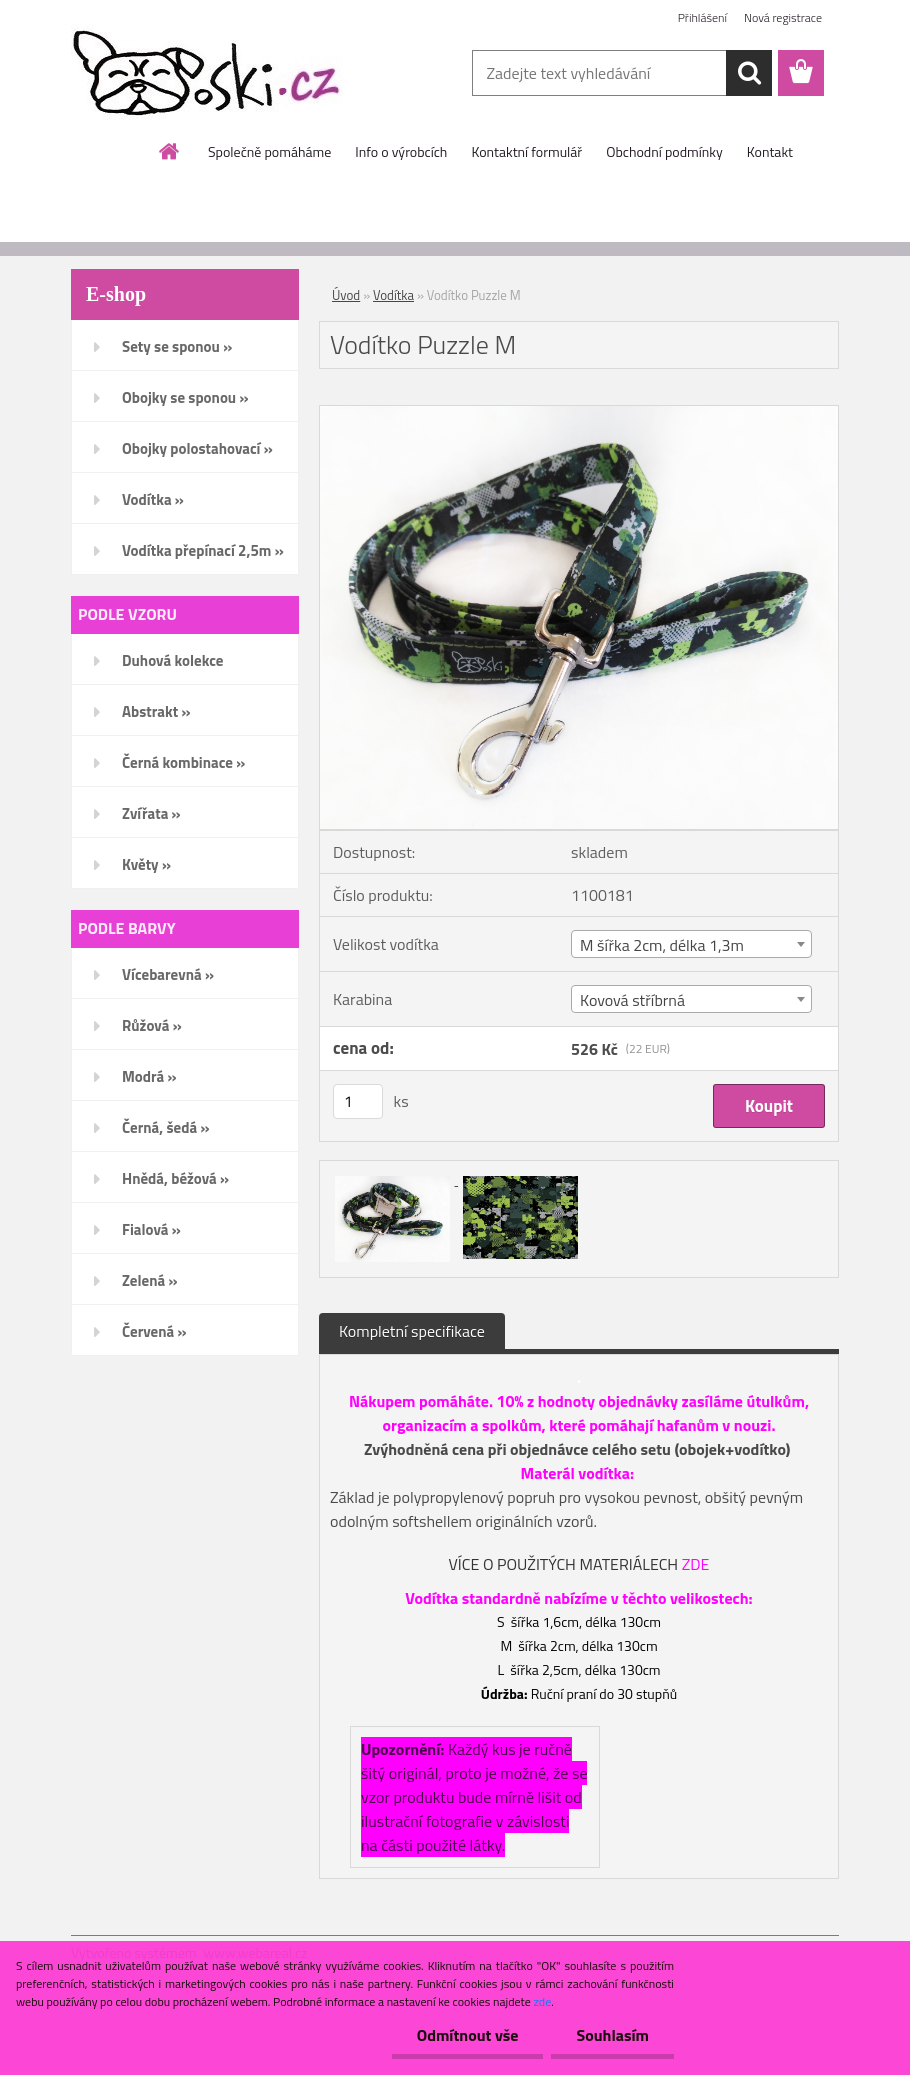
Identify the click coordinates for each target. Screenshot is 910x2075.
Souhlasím (612, 2035)
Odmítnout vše (468, 2035)
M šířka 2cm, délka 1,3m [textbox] (662, 945)
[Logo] (208, 74)
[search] (749, 73)
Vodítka (393, 295)
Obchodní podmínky (664, 151)
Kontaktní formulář (526, 151)
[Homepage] (170, 151)
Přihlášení (702, 17)
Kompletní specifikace (412, 1331)
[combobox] (691, 944)
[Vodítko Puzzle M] (579, 414)
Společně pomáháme (269, 151)
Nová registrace (783, 17)
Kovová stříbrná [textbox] (632, 1000)
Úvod (346, 295)
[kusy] (358, 1101)
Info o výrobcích (401, 151)
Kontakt (770, 151)
